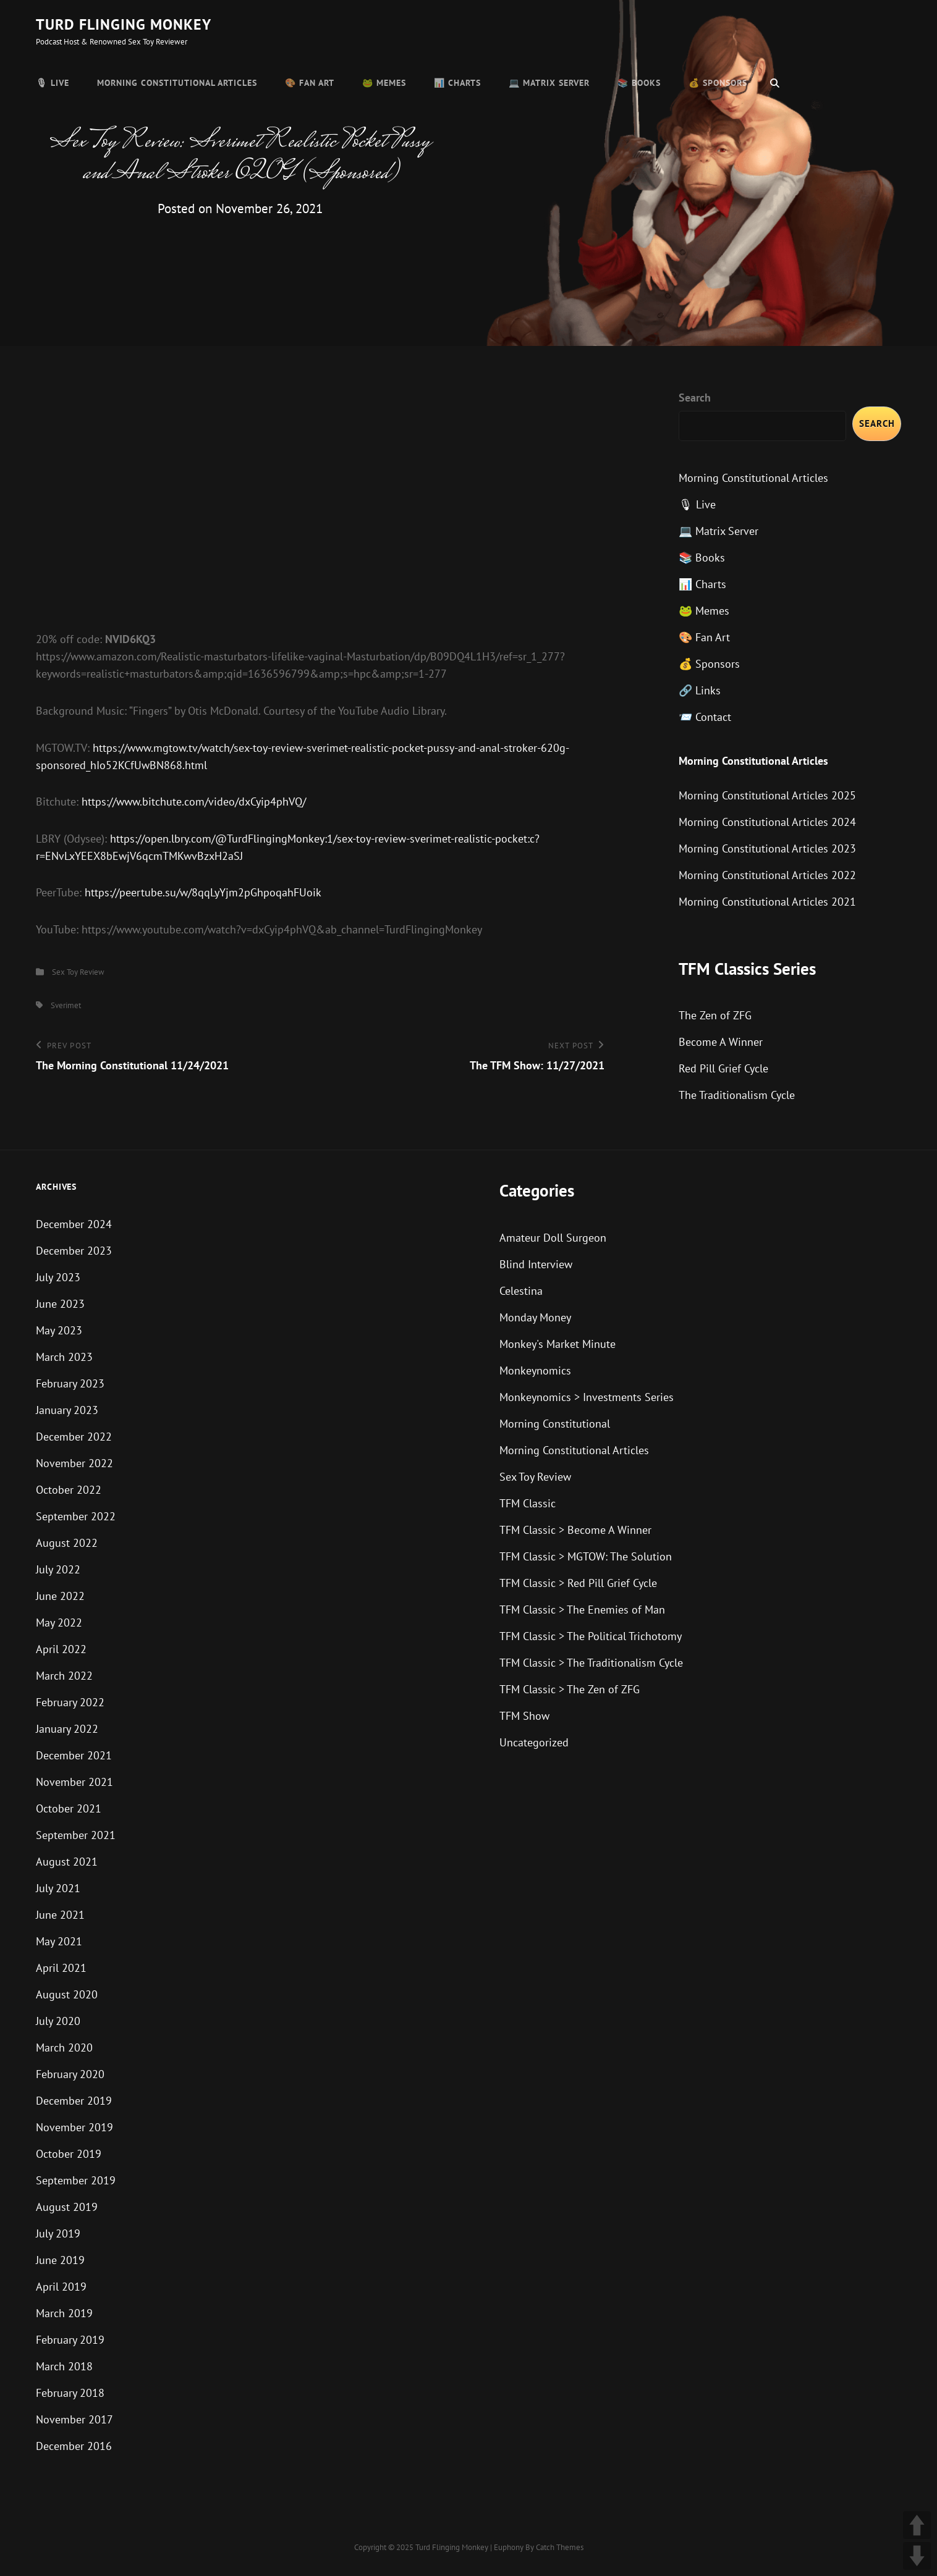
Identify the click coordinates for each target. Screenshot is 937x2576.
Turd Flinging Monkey (123, 24)
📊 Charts (457, 82)
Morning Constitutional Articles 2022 (767, 875)
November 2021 (74, 1782)
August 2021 (67, 1861)
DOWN (917, 2556)
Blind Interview (535, 1264)
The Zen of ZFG (715, 1015)
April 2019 (61, 2286)
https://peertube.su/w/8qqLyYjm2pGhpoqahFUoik (203, 892)
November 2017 (74, 2419)
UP (917, 2525)
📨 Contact (705, 717)
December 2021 (74, 1755)
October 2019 (68, 2154)
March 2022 (64, 1676)
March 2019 (64, 2313)
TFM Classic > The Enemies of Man (582, 1609)
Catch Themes (559, 2547)
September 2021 (76, 1835)
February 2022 (70, 1702)
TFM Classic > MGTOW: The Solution (585, 1556)
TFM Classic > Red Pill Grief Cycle (578, 1583)
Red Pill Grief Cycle (723, 1068)
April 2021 (61, 1968)
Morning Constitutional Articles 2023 (767, 848)
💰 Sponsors (718, 82)
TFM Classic (527, 1503)
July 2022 (58, 1569)
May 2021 (59, 1941)
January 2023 (67, 1410)
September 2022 (76, 1516)
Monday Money (535, 1317)
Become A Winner (721, 1042)
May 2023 (59, 1330)
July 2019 (58, 2233)
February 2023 (70, 1383)
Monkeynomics (535, 1370)
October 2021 (68, 1808)
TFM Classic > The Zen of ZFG (569, 1689)
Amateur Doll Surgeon (552, 1238)
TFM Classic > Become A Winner (575, 1530)
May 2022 (59, 1622)
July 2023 (58, 1277)
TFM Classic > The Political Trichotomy (590, 1636)
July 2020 (58, 2021)
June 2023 (60, 1304)
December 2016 (74, 2446)
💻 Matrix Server (549, 82)
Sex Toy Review (78, 972)
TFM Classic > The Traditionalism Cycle (591, 1663)
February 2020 (70, 2074)
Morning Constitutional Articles (177, 82)
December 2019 (74, 2101)
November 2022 (74, 1463)
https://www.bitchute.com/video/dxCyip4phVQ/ (194, 801)
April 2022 (61, 1649)
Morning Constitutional (554, 1423)
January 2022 (67, 1729)
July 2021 (58, 1888)
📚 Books (639, 82)
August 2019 (67, 2207)
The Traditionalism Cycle (737, 1095)
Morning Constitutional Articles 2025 (767, 795)
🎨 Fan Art (309, 82)
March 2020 (64, 2047)
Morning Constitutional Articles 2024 (767, 822)
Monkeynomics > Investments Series (586, 1397)
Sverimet (66, 1005)
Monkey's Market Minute (557, 1344)
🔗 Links (700, 690)
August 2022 (67, 1543)
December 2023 (74, 1251)
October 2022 (68, 1490)
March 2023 (64, 1357)
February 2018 (70, 2393)
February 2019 (70, 2340)
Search (695, 397)
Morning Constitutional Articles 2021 (767, 901)
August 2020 (67, 1994)
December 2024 (74, 1224)
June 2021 (60, 1915)
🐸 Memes (384, 82)
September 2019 (76, 2180)
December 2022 (74, 1436)
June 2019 (60, 2260)
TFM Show (524, 1716)
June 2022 (60, 1596)
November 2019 (74, 2127)
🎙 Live (52, 82)
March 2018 (64, 2366)
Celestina (521, 1291)
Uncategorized (534, 1742)
